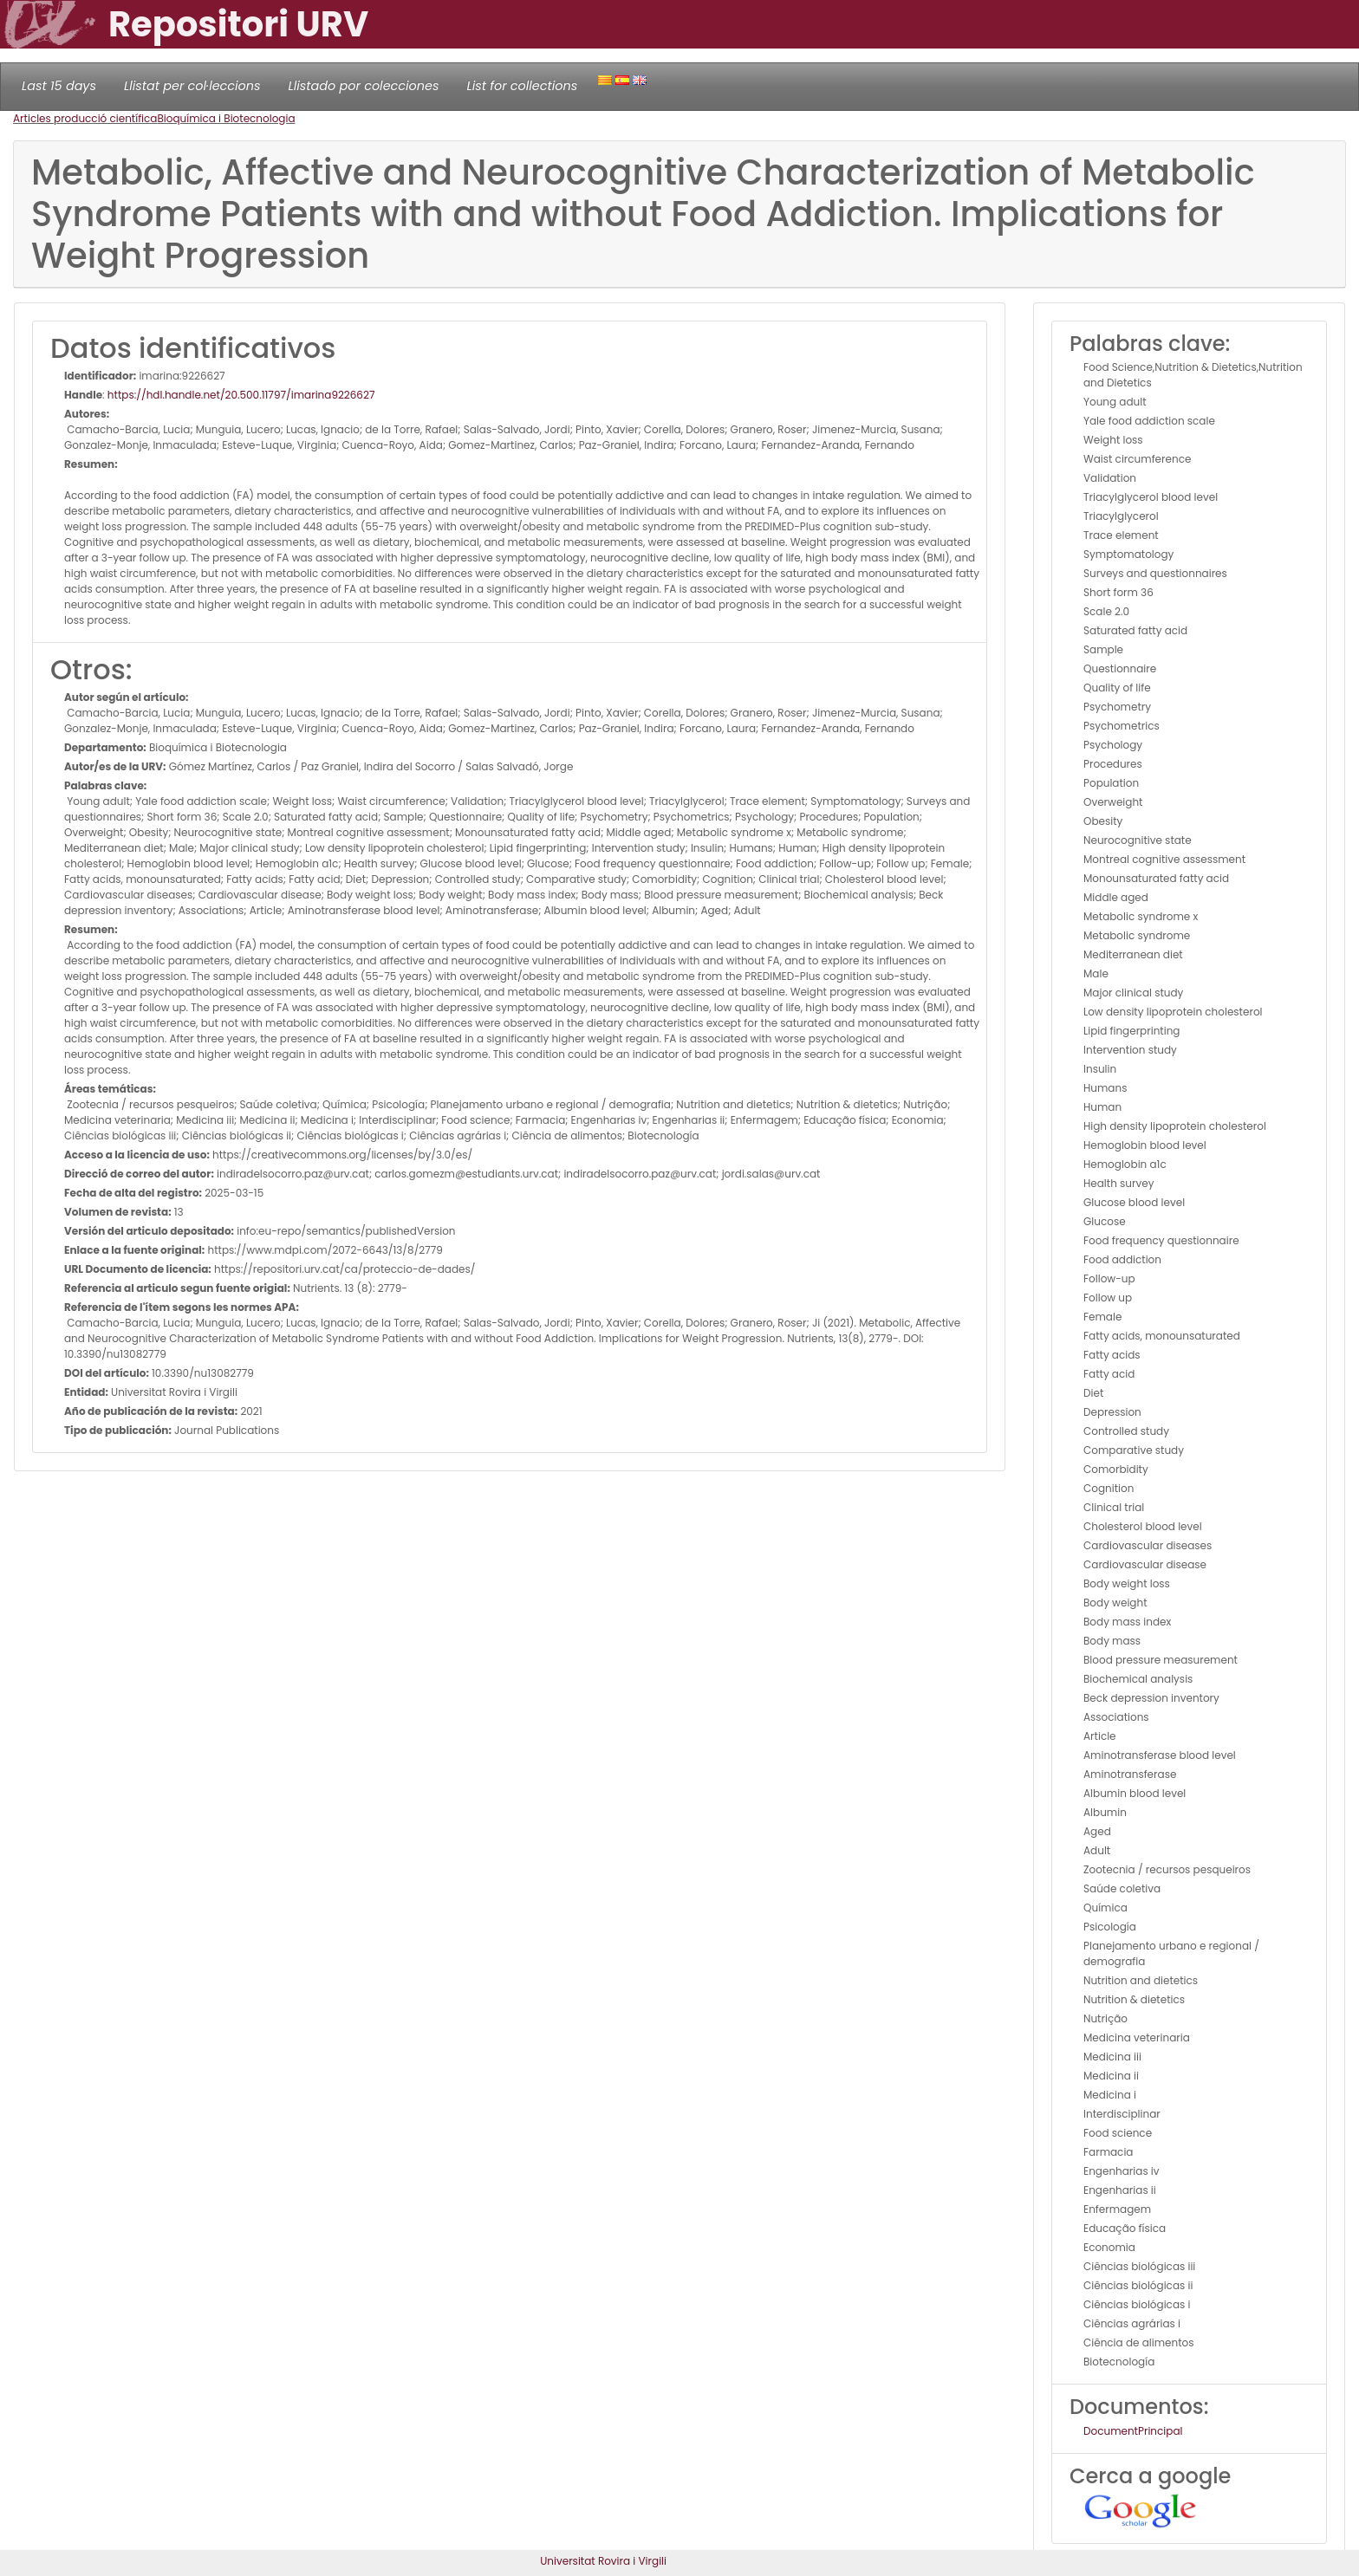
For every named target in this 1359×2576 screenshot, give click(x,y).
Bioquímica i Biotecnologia (226, 118)
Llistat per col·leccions (192, 85)
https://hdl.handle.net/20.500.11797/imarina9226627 (241, 394)
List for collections (521, 85)
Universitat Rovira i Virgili (603, 2560)
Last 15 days (59, 85)
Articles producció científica (85, 118)
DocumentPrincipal (1132, 2431)
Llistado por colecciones (364, 85)
